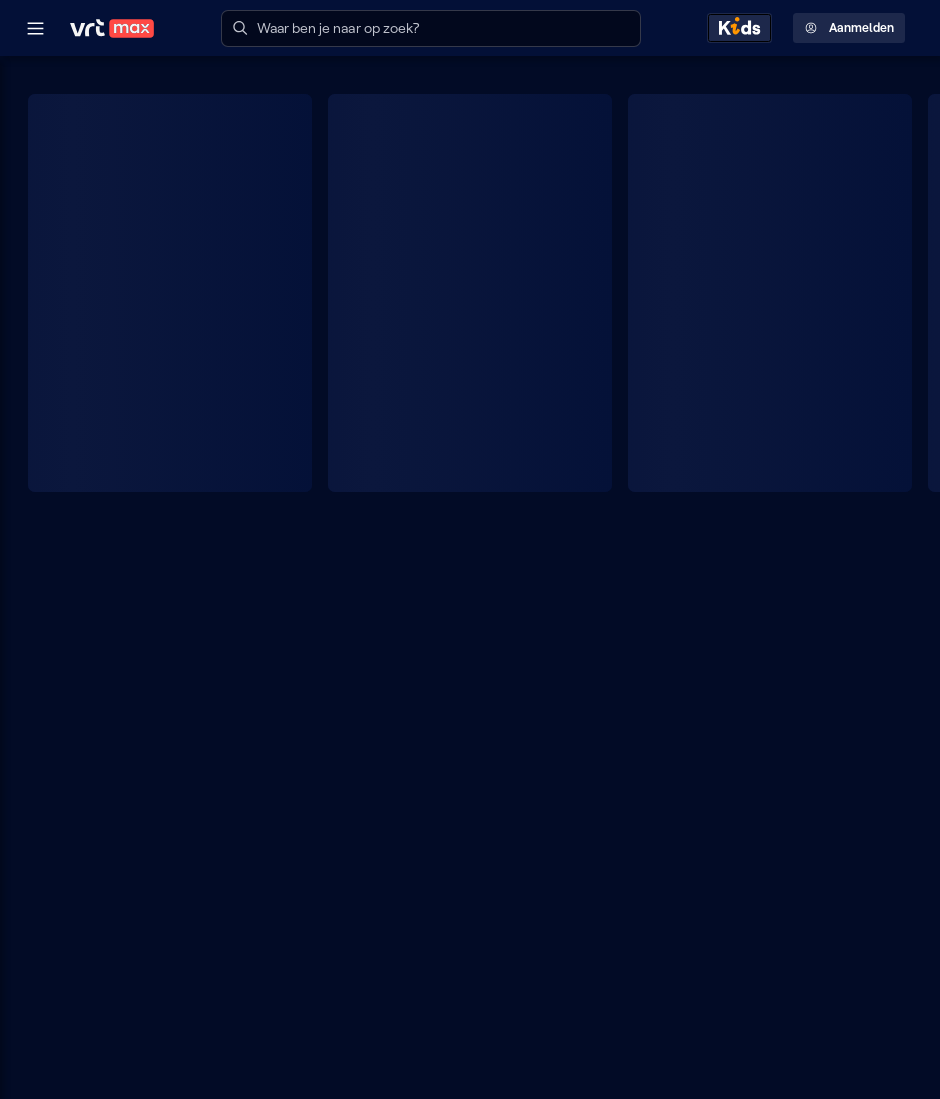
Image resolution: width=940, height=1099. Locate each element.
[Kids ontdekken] (739, 28)
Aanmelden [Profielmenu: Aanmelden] (849, 28)
